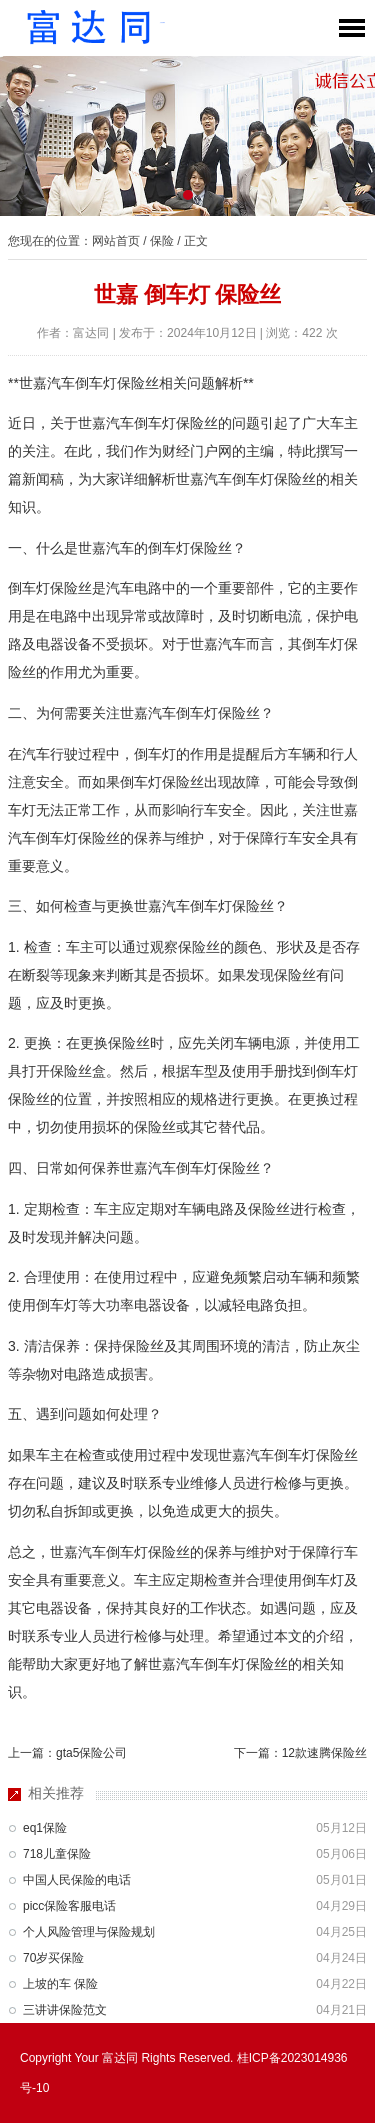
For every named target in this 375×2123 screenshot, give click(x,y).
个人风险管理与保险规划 (89, 1932)
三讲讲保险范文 (65, 2010)
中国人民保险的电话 (77, 1880)
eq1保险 (45, 1828)
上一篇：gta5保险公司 (67, 1753)
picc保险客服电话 (69, 1906)
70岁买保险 (53, 1958)
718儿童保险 (57, 1854)
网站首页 (116, 241)
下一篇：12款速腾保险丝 (300, 1753)
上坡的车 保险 (60, 1984)
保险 (162, 241)
